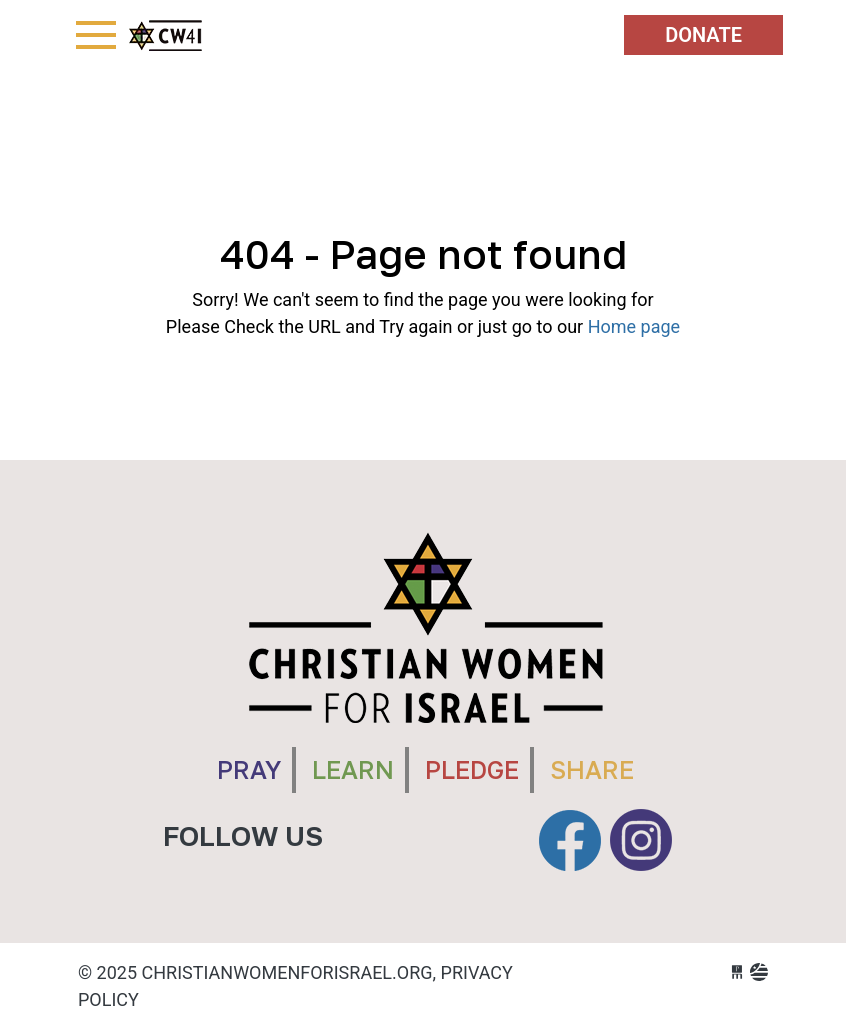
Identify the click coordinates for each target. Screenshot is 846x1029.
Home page (634, 326)
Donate (703, 35)
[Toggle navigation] (96, 35)
